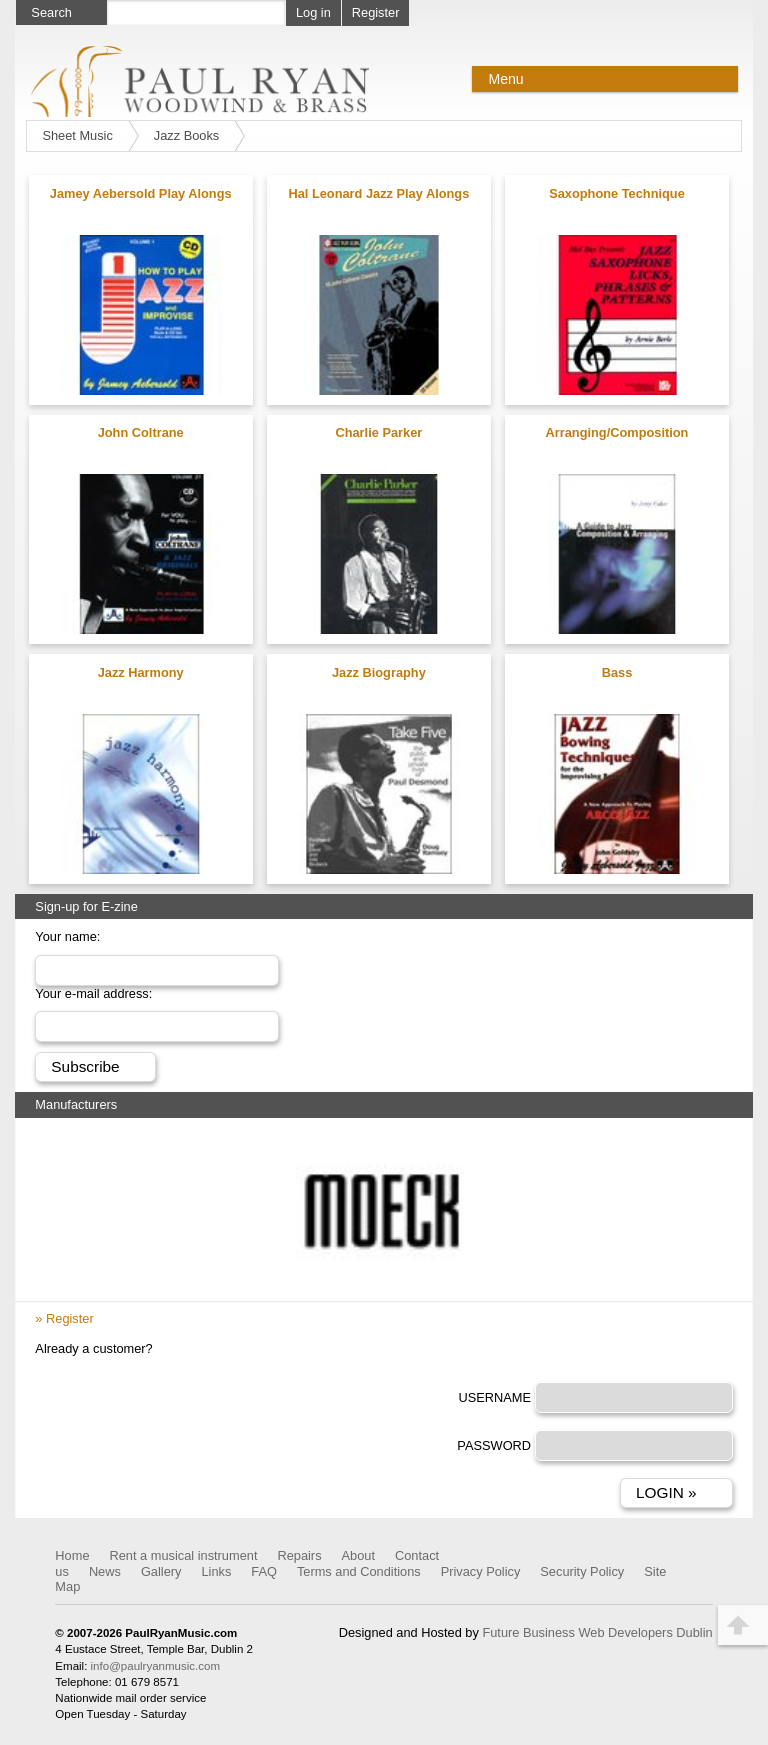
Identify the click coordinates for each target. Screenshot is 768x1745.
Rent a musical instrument (184, 1555)
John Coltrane (141, 432)
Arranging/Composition (617, 432)
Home (72, 1555)
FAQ (264, 1571)
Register (376, 12)
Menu (505, 79)
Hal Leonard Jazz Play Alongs (378, 193)
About (358, 1555)
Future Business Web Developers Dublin (597, 1632)
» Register (64, 1318)
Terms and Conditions (359, 1571)
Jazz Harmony (141, 672)
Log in (313, 12)
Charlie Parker (378, 432)
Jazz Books (186, 135)
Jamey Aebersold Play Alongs (141, 193)
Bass (617, 672)
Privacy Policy (481, 1571)
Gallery (161, 1571)
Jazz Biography (379, 672)
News (105, 1571)
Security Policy (582, 1571)
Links (216, 1571)
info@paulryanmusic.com (155, 1666)
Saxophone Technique (617, 193)
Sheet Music (77, 135)
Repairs (299, 1555)
